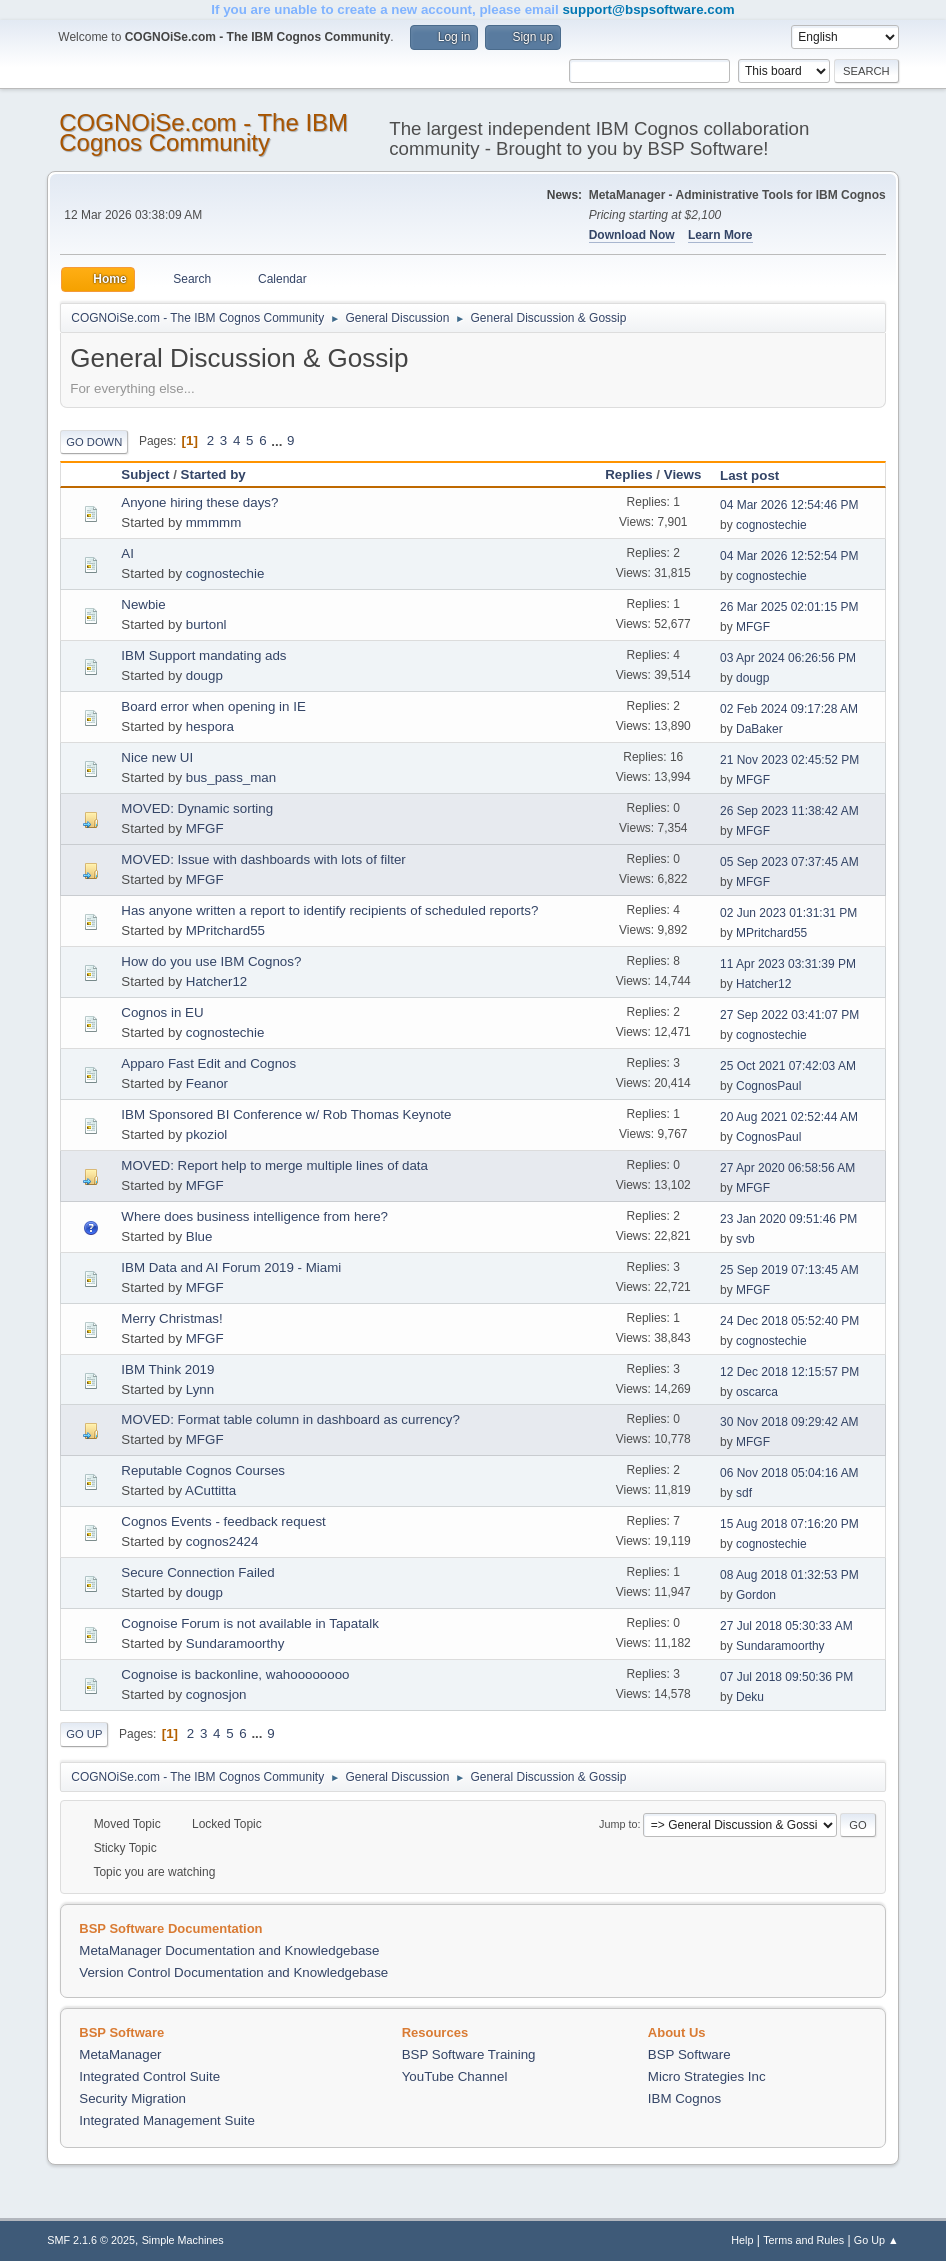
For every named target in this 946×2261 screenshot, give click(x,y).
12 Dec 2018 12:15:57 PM (789, 1372)
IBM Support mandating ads (203, 655)
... (278, 440)
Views (683, 474)
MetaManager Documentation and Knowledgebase (229, 1950)
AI (127, 553)
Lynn (200, 1389)
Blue (199, 1236)
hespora (210, 726)
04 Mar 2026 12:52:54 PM (789, 556)
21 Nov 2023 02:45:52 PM (789, 760)
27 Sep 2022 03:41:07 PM (789, 1015)
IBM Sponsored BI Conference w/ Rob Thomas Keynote (286, 1114)
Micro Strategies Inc (707, 2076)
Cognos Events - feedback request (223, 1521)
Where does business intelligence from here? (254, 1216)
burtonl (206, 624)
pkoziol (207, 1134)
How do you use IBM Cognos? (211, 961)
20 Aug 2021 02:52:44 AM (789, 1117)
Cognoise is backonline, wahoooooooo (235, 1674)
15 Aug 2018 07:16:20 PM (789, 1524)
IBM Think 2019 (167, 1369)
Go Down (94, 442)
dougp (204, 675)
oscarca (757, 1392)
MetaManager (120, 2054)
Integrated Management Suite (167, 2120)
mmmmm (214, 522)
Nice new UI (157, 757)
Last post (758, 475)
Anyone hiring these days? (199, 502)
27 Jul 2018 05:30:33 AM (786, 1626)
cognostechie (771, 525)
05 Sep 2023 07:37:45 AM (789, 862)
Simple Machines (183, 2240)
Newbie (143, 604)
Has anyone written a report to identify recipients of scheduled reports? (329, 910)
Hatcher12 (217, 981)
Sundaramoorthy (235, 1643)
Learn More (720, 235)
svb (745, 1239)
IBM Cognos (684, 2098)
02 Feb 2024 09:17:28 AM (789, 709)
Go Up (84, 1734)
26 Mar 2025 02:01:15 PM (789, 607)
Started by (213, 474)
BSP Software (689, 2054)
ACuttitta (210, 1490)
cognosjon (216, 1694)
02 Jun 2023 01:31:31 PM (788, 913)
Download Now (632, 235)
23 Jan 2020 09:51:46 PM (788, 1219)
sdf (744, 1493)
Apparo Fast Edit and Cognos (208, 1063)
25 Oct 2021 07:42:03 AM (788, 1066)
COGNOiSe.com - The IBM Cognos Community (203, 132)
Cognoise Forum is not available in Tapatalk (250, 1623)
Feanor (207, 1083)
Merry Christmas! (171, 1318)
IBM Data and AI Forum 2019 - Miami (231, 1267)
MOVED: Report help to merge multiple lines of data (274, 1165)
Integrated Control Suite (149, 2076)
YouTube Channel (455, 2076)
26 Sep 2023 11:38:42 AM (789, 811)
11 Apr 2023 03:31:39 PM (788, 964)
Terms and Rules (803, 2240)
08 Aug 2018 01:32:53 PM (789, 1575)
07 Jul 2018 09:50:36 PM (786, 1677)
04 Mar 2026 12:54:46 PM (789, 505)
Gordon (756, 1595)
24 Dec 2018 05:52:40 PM (789, 1321)
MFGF (753, 627)
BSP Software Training (469, 2054)
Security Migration (132, 2098)
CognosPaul (768, 1086)
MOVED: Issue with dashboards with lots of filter (263, 859)
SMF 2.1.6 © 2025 (91, 2240)
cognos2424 (222, 1541)
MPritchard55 (225, 930)
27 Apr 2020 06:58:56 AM (787, 1168)
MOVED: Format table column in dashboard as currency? (290, 1419)
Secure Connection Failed (197, 1572)
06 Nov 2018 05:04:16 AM (789, 1473)
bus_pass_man (231, 777)
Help (742, 2240)
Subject (145, 474)
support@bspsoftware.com (648, 9)
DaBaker (759, 729)
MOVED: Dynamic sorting (197, 808)
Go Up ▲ (876, 2240)
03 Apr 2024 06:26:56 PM (788, 658)
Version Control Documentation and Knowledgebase (233, 1972)
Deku (750, 1697)
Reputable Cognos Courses (203, 1470)
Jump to (618, 1824)
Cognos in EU (162, 1012)
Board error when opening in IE (213, 706)
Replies (628, 474)
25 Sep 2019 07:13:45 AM (789, 1270)
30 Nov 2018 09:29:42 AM (789, 1422)
